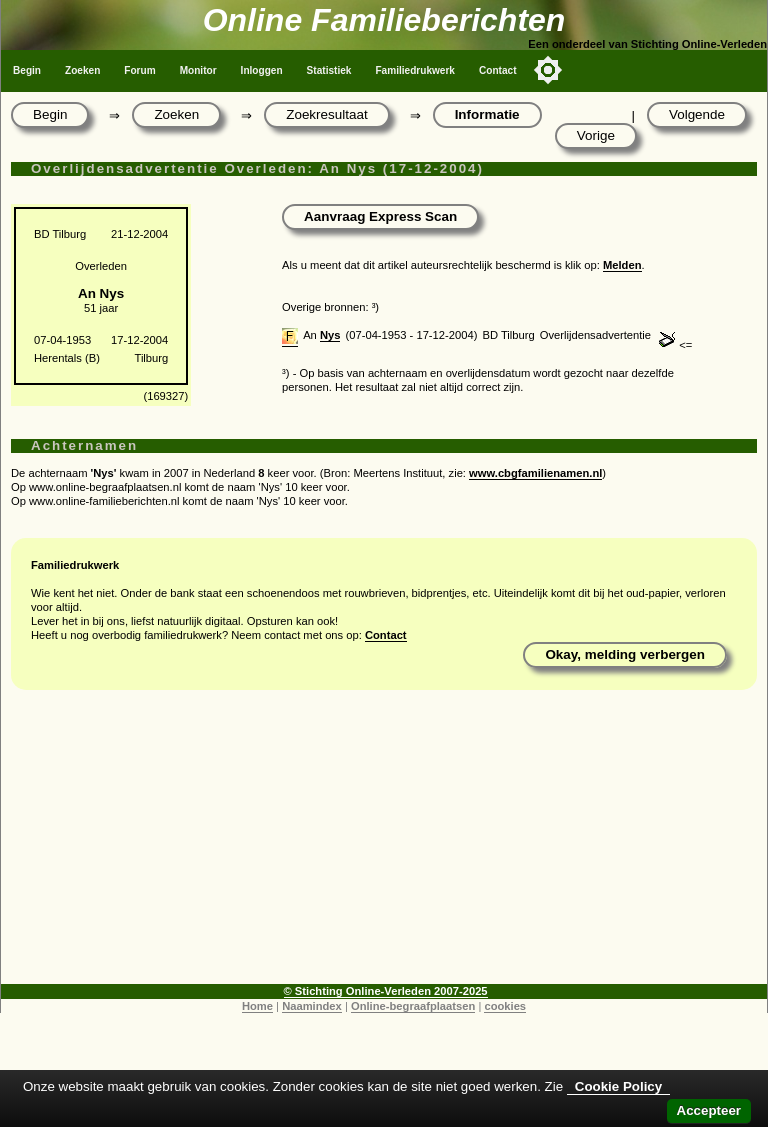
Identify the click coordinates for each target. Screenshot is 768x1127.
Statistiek (329, 70)
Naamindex (312, 1006)
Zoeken (82, 70)
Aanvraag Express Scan (380, 216)
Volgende (697, 114)
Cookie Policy (618, 1086)
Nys (330, 335)
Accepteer (709, 1110)
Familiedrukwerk (415, 70)
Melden (622, 265)
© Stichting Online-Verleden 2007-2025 (386, 991)
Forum (139, 70)
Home (257, 1006)
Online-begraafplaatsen (413, 1006)
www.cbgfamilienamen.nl (535, 473)
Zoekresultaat (326, 114)
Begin (27, 70)
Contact (498, 70)
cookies (505, 1006)
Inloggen (262, 70)
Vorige (596, 135)
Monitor (198, 70)
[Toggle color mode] (548, 70)
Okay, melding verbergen (625, 654)
